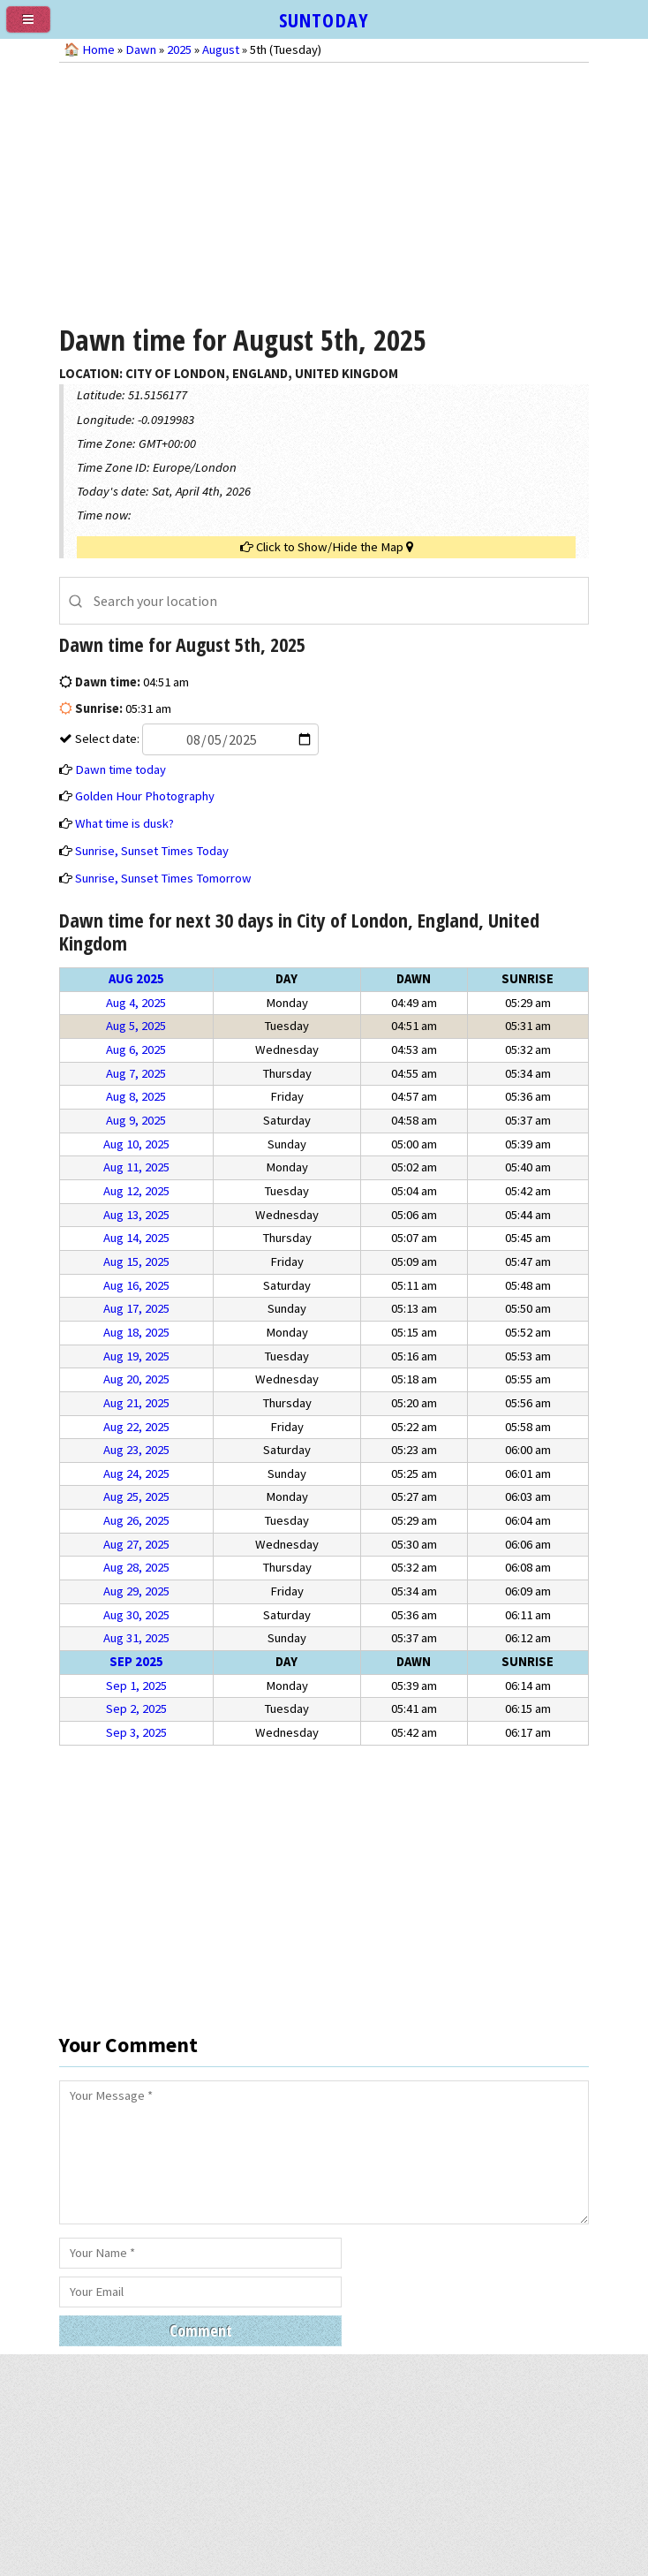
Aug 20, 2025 (136, 1379)
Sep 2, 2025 (136, 1708)
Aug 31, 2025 (136, 1638)
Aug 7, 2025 (136, 1073)
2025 (179, 49)
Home (98, 49)
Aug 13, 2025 (136, 1215)
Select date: (195, 738)
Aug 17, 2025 (136, 1308)
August (220, 49)
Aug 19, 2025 (136, 1356)
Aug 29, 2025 (136, 1591)
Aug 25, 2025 (136, 1496)
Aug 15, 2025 (136, 1261)
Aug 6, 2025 (136, 1049)
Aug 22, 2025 (136, 1427)
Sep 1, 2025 (136, 1685)
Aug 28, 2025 (136, 1567)
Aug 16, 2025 (136, 1285)
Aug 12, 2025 (136, 1191)
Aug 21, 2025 (136, 1403)
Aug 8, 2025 (136, 1096)
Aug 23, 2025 (136, 1450)
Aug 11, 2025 (136, 1167)
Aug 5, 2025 (136, 1026)
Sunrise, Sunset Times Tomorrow (163, 878)
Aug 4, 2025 (136, 1003)
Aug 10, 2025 (136, 1144)
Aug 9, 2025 (136, 1120)
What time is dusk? (124, 823)
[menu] (35, 26)
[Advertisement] (324, 190)
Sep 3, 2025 (136, 1732)
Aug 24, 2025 (136, 1473)
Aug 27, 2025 (136, 1544)
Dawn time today (120, 769)
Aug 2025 (136, 979)
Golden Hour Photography (145, 796)
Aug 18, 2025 (136, 1332)
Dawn (140, 49)
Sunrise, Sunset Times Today (152, 851)
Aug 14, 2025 (136, 1238)
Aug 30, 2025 (136, 1615)
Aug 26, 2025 (136, 1520)
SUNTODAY (324, 19)
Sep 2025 (136, 1662)
